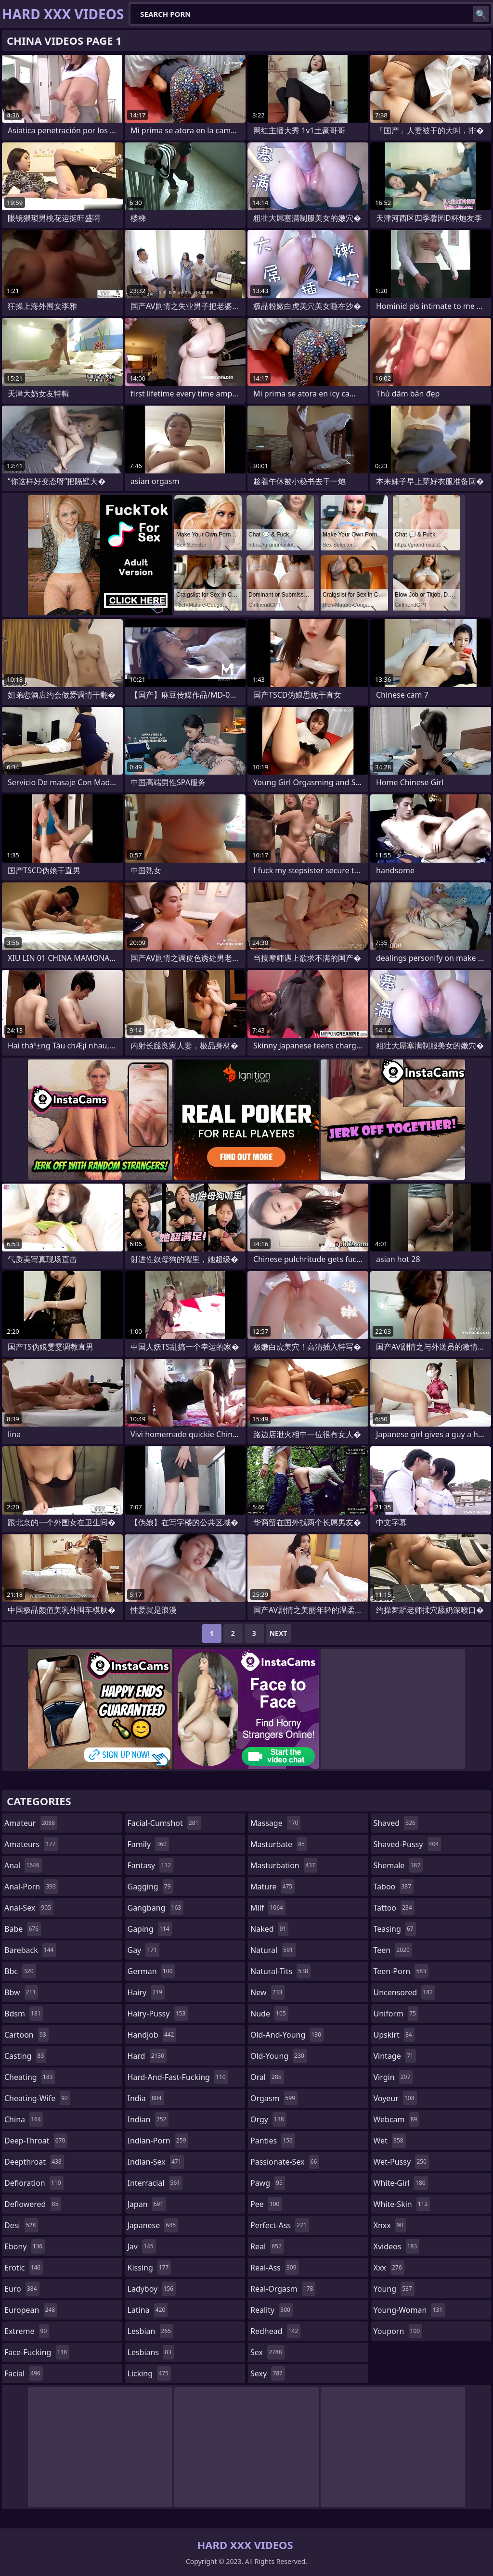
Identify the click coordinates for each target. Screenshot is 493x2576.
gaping (150, 1929)
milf (267, 1907)
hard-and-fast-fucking (178, 2077)
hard (147, 2056)
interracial (155, 2183)
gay (144, 1950)
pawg (267, 2183)
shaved (396, 1823)
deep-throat (35, 2140)
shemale (398, 1865)
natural (273, 1950)
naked (269, 1929)
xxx (389, 2267)
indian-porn (158, 2140)
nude (269, 2013)
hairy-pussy (158, 2013)
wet (390, 2140)
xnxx (390, 2225)
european (30, 2310)
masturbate (278, 1844)
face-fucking (36, 2352)
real (267, 2246)
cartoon (26, 2035)
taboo (394, 1886)
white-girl (401, 2183)
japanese (153, 2225)
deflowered (32, 2204)
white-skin (402, 2204)
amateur (30, 1823)
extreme (26, 2331)
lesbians (151, 2352)
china (23, 2119)
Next (278, 1633)
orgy (268, 2119)
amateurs (31, 1844)
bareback (30, 1950)
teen (393, 1950)
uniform (396, 2013)
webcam (397, 2119)
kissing (149, 2267)
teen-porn (401, 1971)
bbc (20, 1971)
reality (271, 2310)
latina (148, 2310)
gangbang (156, 1907)
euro (21, 2289)
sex (267, 2352)
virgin (393, 2077)
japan (147, 2204)
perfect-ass (279, 2225)
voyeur (395, 2098)
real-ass (274, 2267)
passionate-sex (284, 2162)
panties (272, 2140)
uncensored (404, 1992)
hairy (146, 1992)
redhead (275, 2331)
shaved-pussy (407, 1844)
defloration (34, 2183)
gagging (150, 1886)
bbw (21, 1992)
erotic (23, 2267)
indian (148, 2119)
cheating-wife (37, 2098)
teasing (395, 1929)
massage (275, 1823)
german (151, 1971)
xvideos (397, 2246)
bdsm (23, 2013)
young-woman (409, 2310)
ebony (24, 2246)
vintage (395, 2056)
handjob (152, 2035)
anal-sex (28, 1907)
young (394, 2289)
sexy (267, 2373)
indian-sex (156, 2162)
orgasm (274, 2098)
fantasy (151, 1865)
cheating (29, 2077)
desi (21, 2225)
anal (23, 1865)
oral (267, 2077)
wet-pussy (401, 2162)
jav (142, 2246)
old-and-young (287, 2035)
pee (266, 2204)
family (148, 1844)
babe (22, 1929)
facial (23, 2373)
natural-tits (280, 1971)
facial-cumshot (164, 1823)
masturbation (283, 1865)
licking (149, 2373)
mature (272, 1886)
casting (25, 2056)
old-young (278, 2056)
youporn (398, 2331)
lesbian (151, 2331)
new (267, 1992)
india (146, 2098)
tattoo (394, 1907)
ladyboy (152, 2289)
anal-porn (31, 1886)
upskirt (394, 2035)
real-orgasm (282, 2289)
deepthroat (34, 2162)
